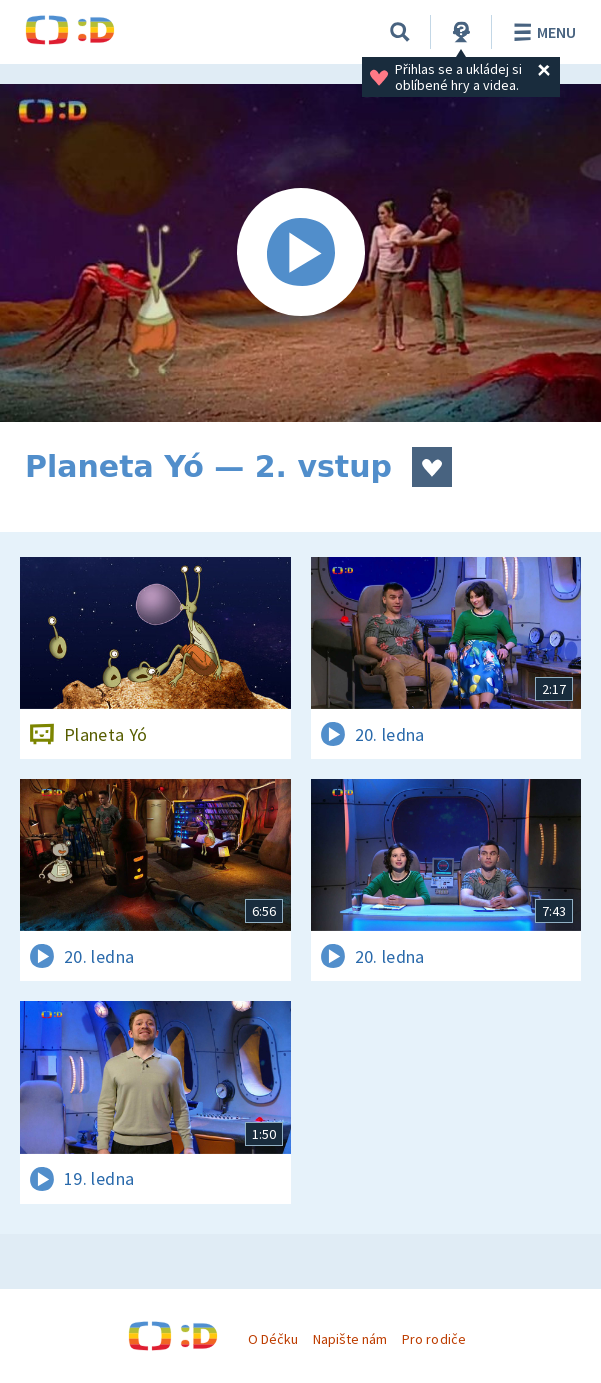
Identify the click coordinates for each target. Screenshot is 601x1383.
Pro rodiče (433, 1339)
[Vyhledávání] (400, 32)
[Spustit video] (300, 253)
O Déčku (273, 1339)
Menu (541, 32)
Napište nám (350, 1339)
